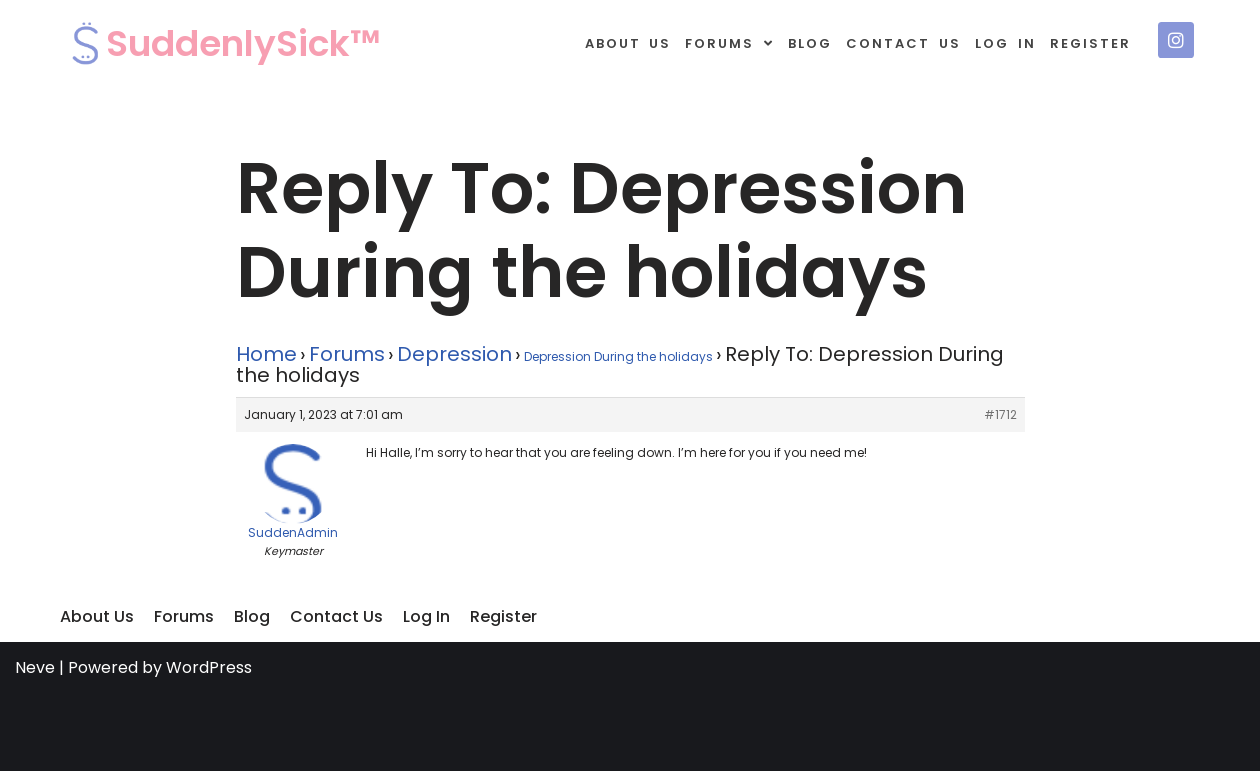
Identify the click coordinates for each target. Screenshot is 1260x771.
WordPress (209, 667)
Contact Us (903, 43)
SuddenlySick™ (243, 43)
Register (1090, 43)
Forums (729, 43)
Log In (1005, 43)
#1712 (1000, 414)
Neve (35, 667)
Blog (810, 43)
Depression (454, 354)
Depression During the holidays (618, 356)
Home (266, 354)
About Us (628, 43)
